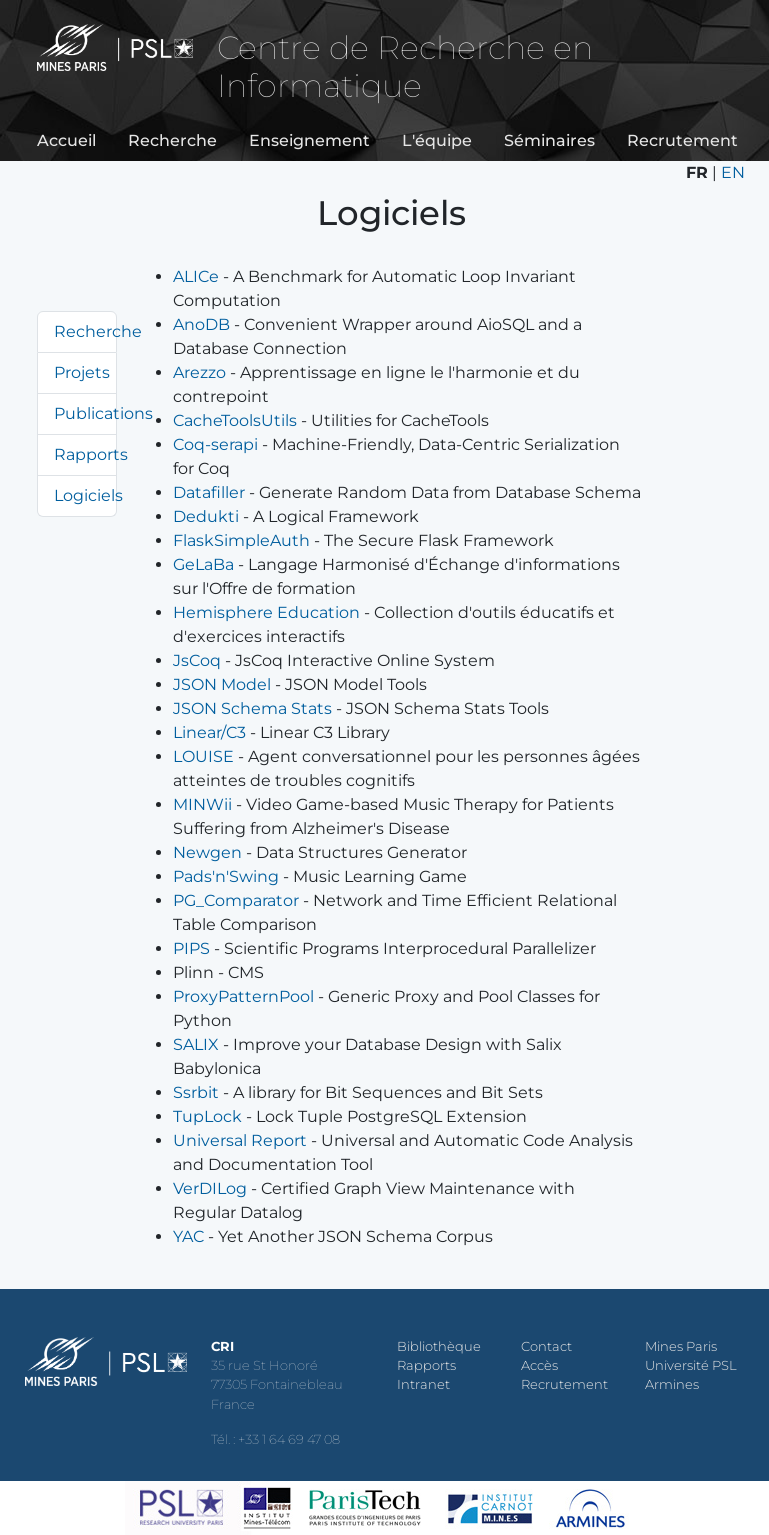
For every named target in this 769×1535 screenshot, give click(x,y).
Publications (103, 413)
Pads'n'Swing (226, 876)
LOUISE (203, 756)
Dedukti (206, 516)
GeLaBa (203, 564)
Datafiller (209, 492)
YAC (188, 1236)
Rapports (91, 454)
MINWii (202, 804)
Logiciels (88, 495)
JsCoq (197, 660)
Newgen (207, 852)
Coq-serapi (215, 444)
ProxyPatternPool (243, 996)
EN (733, 172)
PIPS (191, 948)
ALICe (196, 276)
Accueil (66, 140)
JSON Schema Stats (252, 708)
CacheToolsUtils (235, 420)
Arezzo (199, 372)
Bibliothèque (439, 1346)
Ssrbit (196, 1092)
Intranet (423, 1384)
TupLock (207, 1116)
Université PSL (691, 1365)
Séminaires (549, 140)
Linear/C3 (209, 732)
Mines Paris (681, 1346)
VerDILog (210, 1188)
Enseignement (309, 140)
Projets (82, 372)
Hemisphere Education (266, 612)
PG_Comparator (236, 900)
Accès (539, 1365)
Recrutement (682, 140)
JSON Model (222, 684)
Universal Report (240, 1140)
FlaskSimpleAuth (241, 540)
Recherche (172, 140)
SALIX (196, 1044)
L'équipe (437, 140)
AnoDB (201, 324)
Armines (672, 1384)
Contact (546, 1346)
